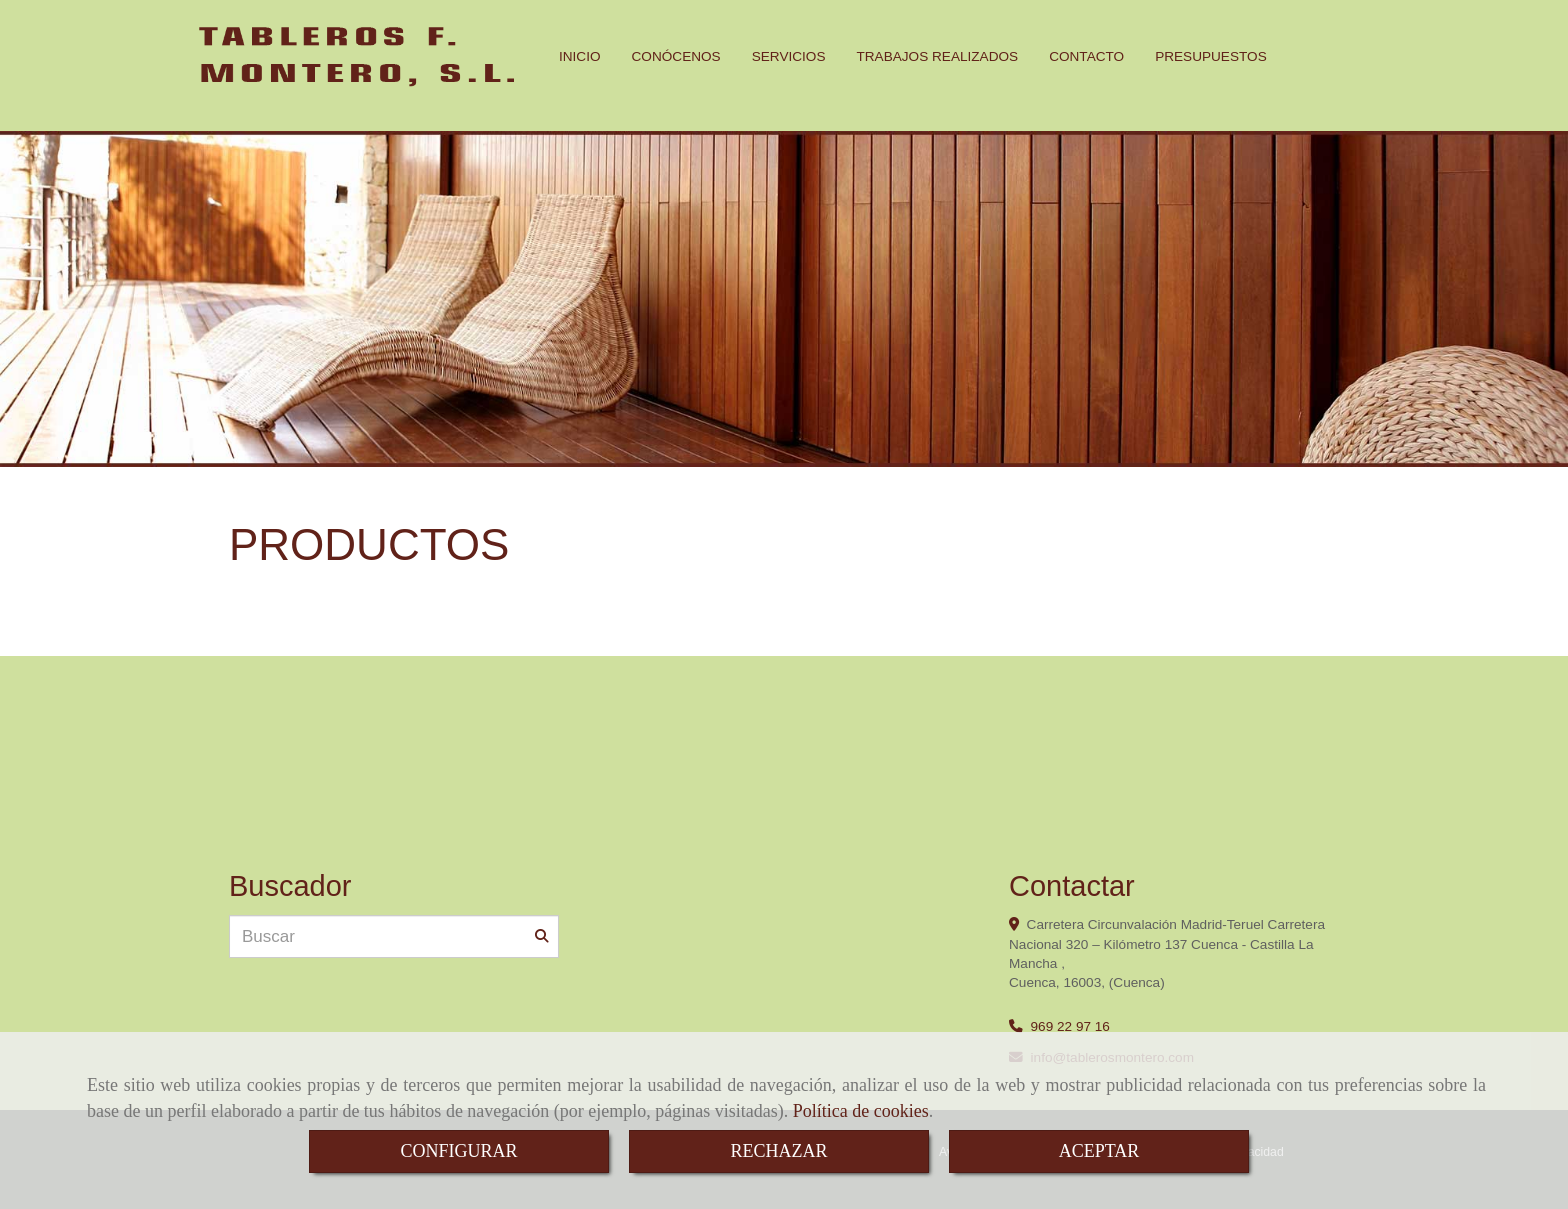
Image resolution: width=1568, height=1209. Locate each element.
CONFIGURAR (458, 1151)
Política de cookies (861, 1111)
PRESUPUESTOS (1211, 56)
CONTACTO (1086, 56)
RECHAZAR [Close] (778, 1151)
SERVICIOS (789, 56)
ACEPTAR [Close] (1099, 1151)
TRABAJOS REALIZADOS (937, 56)
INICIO (580, 56)
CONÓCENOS (676, 56)
